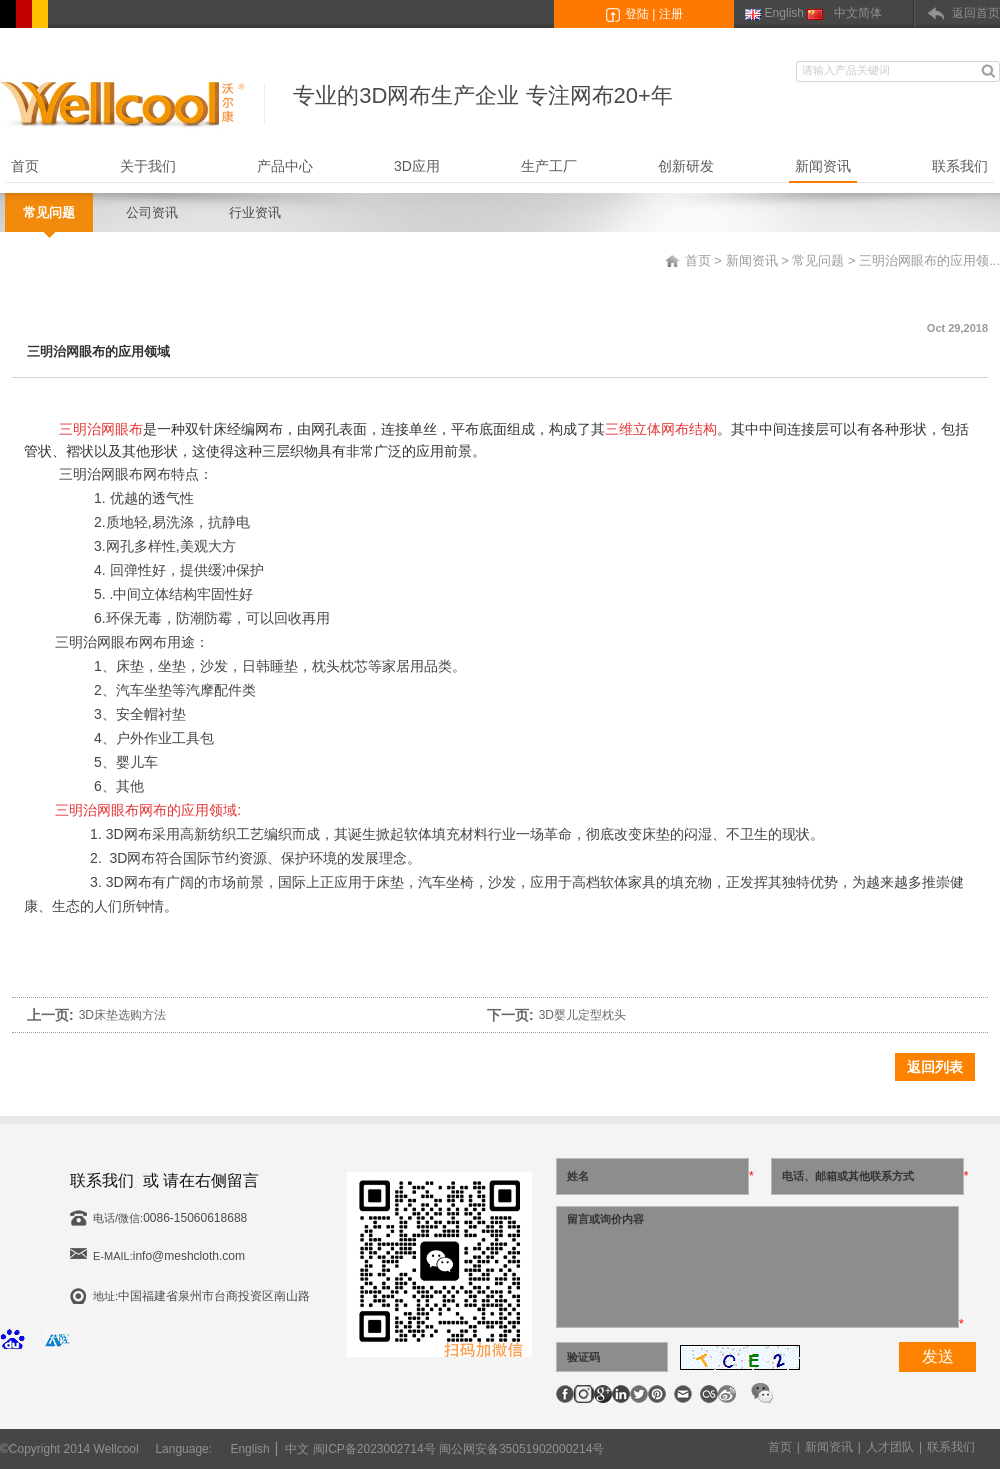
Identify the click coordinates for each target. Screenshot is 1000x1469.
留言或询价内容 (757, 1267)
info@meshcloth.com (189, 1256)
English (784, 13)
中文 (297, 1449)
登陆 (637, 14)
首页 (25, 166)
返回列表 (935, 1067)
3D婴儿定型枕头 (582, 1015)
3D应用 (417, 166)
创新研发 (686, 166)
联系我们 (960, 166)
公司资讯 (152, 212)
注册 (671, 14)
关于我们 (148, 166)
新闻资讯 (823, 166)
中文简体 (858, 13)
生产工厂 (549, 166)
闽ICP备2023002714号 (374, 1449)
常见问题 (49, 212)
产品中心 (285, 166)
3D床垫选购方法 (122, 1015)
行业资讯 (255, 212)
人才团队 (890, 1447)
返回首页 (976, 13)
